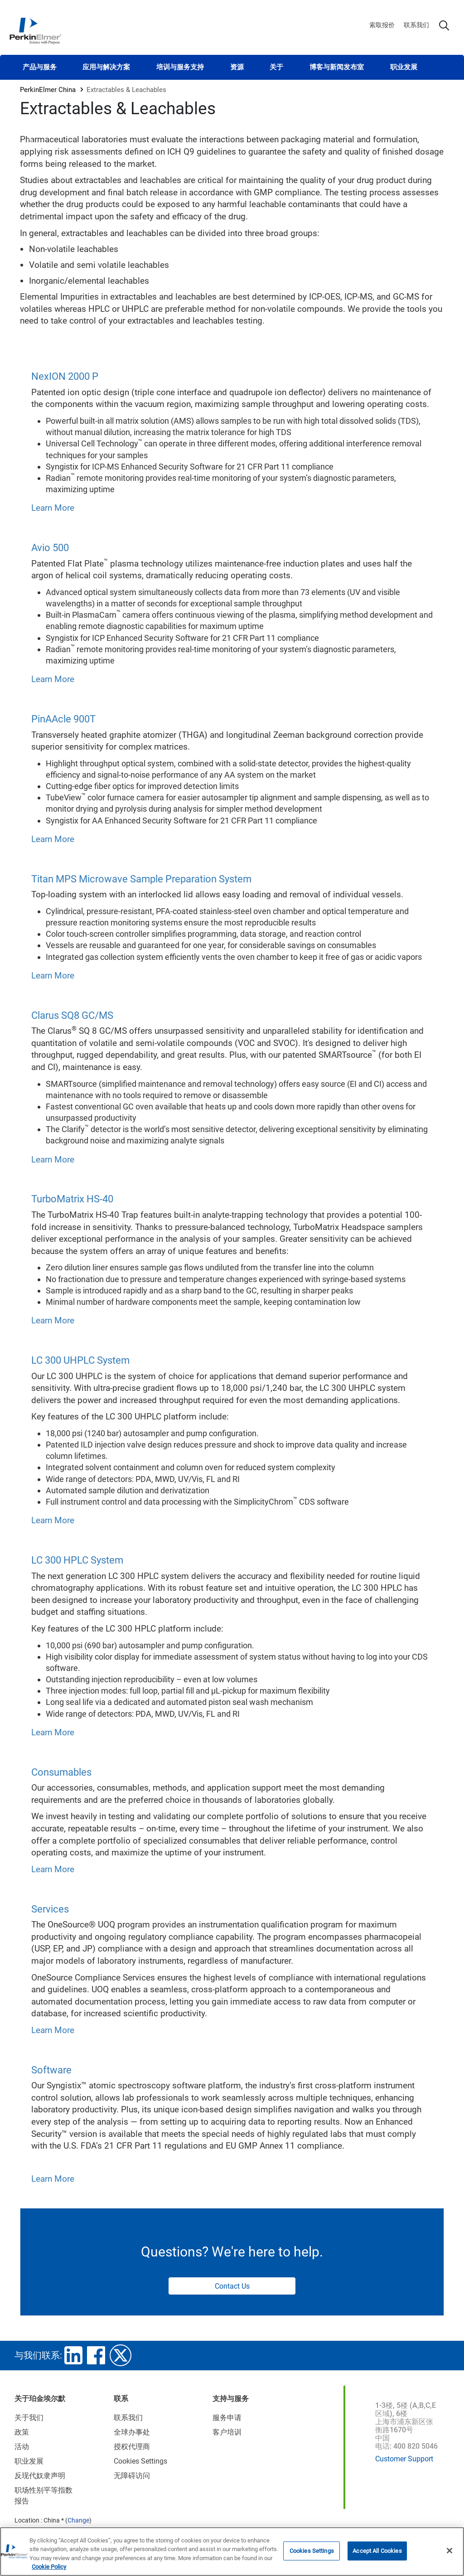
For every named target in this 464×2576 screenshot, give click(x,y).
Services (50, 1909)
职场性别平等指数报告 (43, 2495)
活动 (21, 2446)
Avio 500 (50, 547)
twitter (120, 2355)
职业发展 (403, 67)
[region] (232, 2551)
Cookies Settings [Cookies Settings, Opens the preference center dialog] (312, 2550)
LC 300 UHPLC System (80, 1360)
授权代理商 (132, 2446)
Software (51, 2070)
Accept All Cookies (377, 2550)
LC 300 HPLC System (77, 1560)
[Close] (449, 2551)
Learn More (52, 508)
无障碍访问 (132, 2475)
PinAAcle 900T (63, 719)
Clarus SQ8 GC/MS (72, 1015)
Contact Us (232, 2286)
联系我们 (416, 25)
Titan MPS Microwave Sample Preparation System (141, 879)
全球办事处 (132, 2432)
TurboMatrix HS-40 (72, 1199)
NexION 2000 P (64, 376)
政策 (21, 2432)
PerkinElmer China (48, 90)
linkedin (73, 2355)
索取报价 (382, 25)
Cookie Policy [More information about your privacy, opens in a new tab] (49, 2566)
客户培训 (227, 2432)
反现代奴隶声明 (39, 2475)
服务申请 (227, 2417)
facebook (96, 2355)
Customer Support (404, 2459)
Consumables (61, 1772)
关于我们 (29, 2417)
